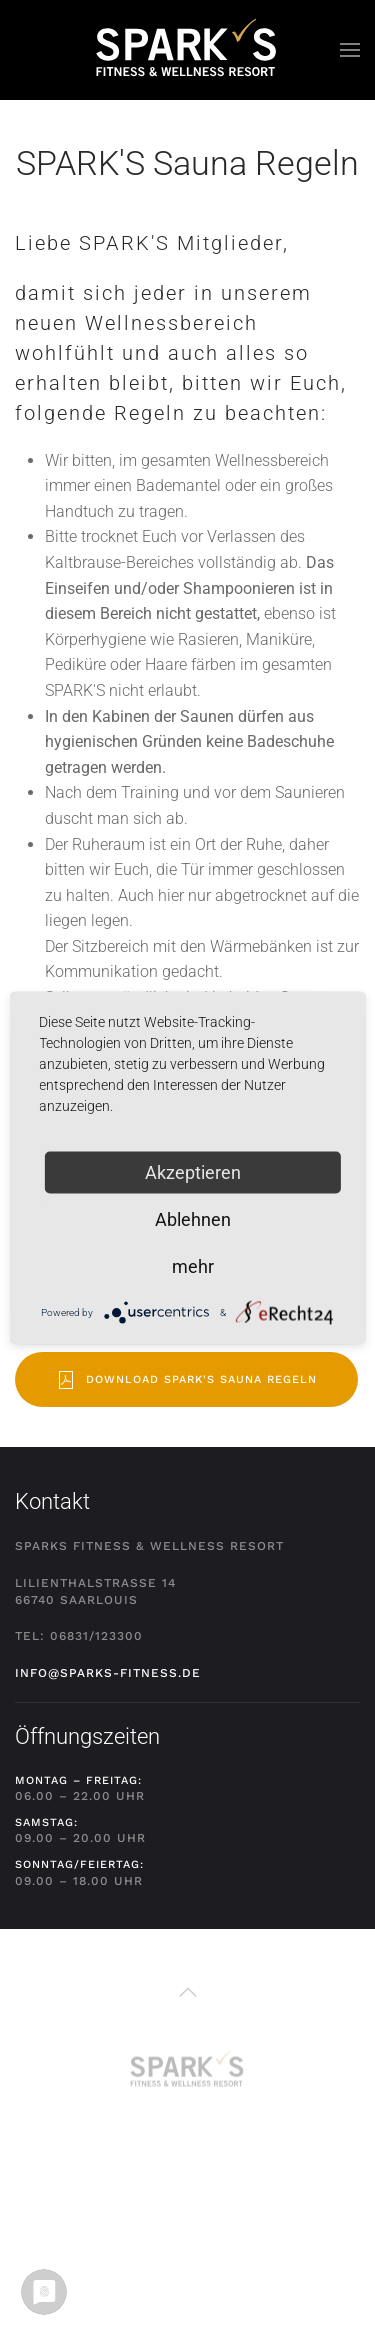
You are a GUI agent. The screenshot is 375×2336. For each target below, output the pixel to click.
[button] (350, 50)
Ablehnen (193, 1219)
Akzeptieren (193, 1172)
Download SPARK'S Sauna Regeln (186, 1380)
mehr (193, 1266)
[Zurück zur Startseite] (187, 50)
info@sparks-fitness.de (108, 1673)
